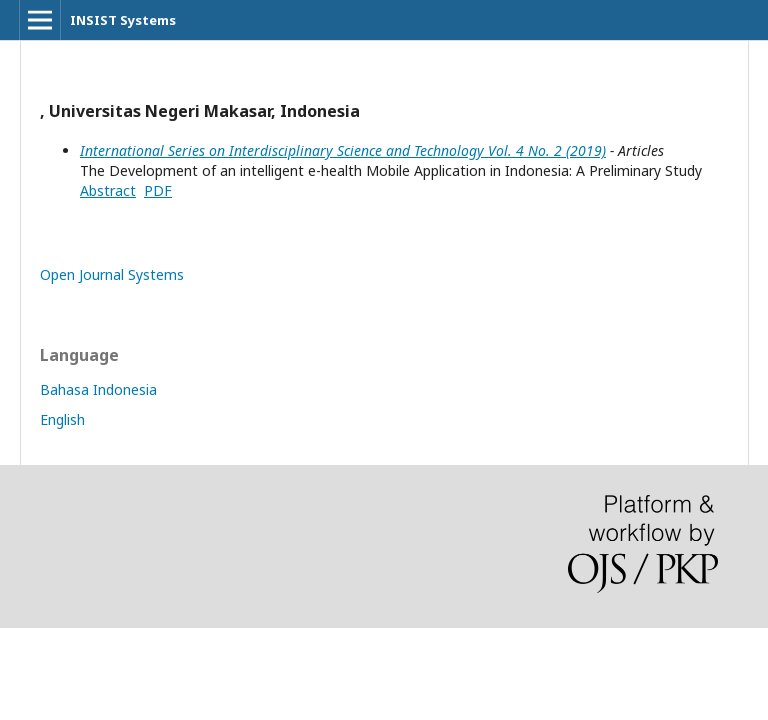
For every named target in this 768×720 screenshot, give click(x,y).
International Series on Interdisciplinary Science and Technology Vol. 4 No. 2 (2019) (343, 150)
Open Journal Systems (112, 274)
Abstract (108, 190)
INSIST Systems (123, 20)
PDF (158, 190)
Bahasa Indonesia (98, 389)
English (62, 419)
